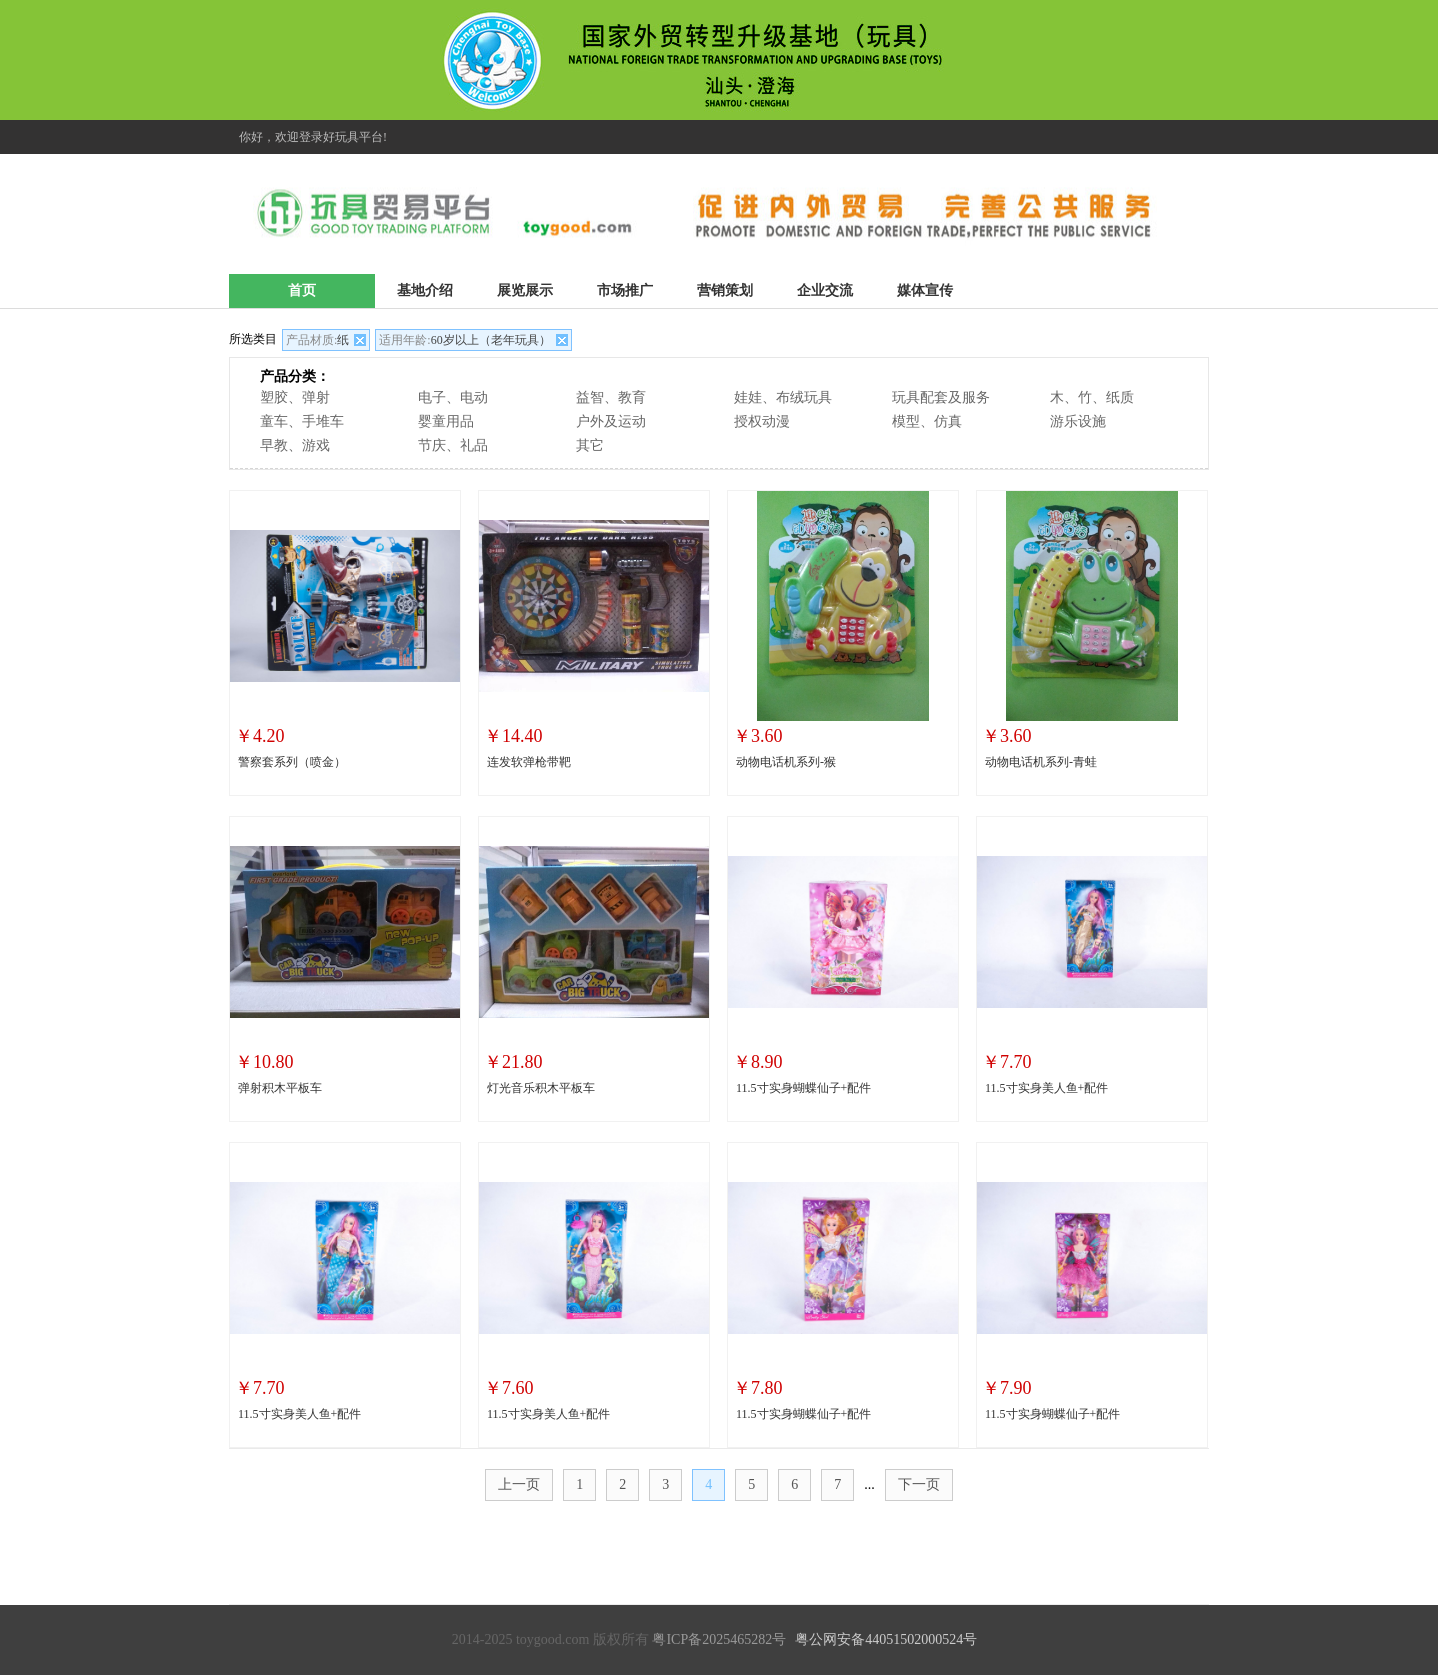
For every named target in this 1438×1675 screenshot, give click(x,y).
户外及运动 (611, 421)
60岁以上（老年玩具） (464, 340)
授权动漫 (762, 421)
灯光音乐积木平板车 (541, 1088)
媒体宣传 (925, 290)
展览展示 (525, 290)
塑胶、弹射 (295, 397)
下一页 (919, 1484)
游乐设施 (1078, 421)
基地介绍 (425, 290)
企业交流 (825, 290)
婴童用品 (446, 421)
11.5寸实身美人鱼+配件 (1046, 1088)
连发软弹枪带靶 (529, 762)
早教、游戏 (295, 445)
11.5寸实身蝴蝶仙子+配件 (803, 1088)
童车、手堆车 (302, 421)
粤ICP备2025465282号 (719, 1639)
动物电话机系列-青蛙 (1041, 762)
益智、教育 (611, 397)
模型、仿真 (927, 421)
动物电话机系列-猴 (786, 762)
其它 (590, 445)
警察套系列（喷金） (292, 762)
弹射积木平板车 (280, 1088)
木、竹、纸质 (1092, 397)
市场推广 (625, 290)
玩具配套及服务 (941, 397)
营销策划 (725, 290)
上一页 (519, 1484)
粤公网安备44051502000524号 (886, 1639)
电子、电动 (453, 397)
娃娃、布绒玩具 (783, 397)
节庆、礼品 (453, 445)
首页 (302, 290)
